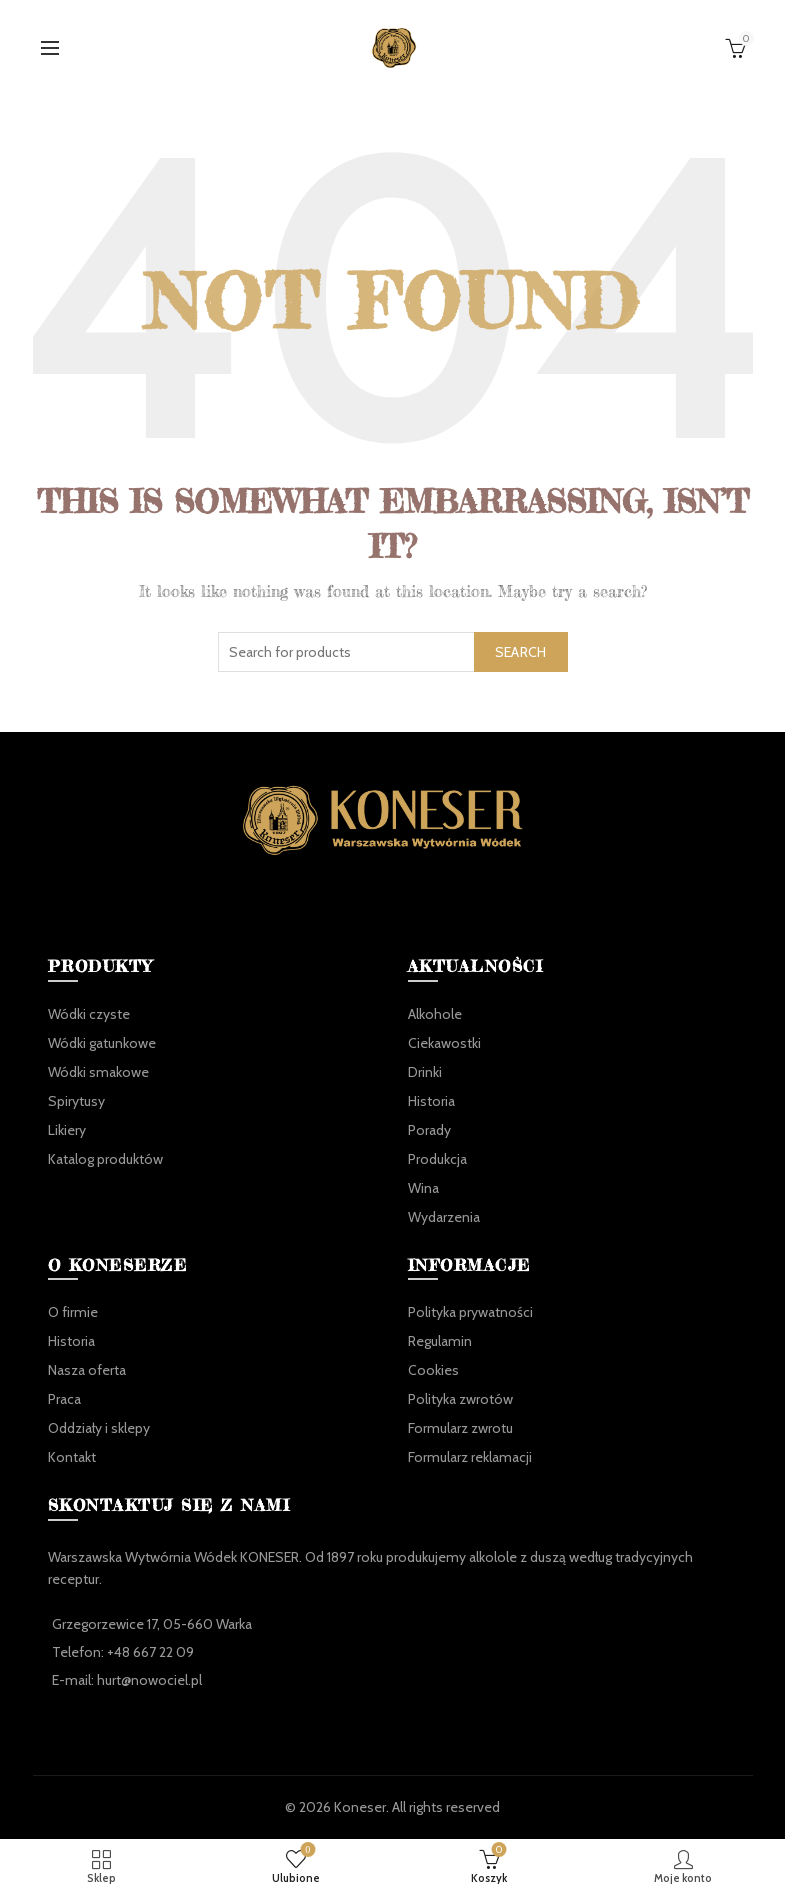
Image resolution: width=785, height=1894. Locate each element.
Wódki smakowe (98, 1072)
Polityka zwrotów (460, 1399)
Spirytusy (76, 1101)
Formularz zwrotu (460, 1428)
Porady (429, 1130)
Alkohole (435, 1014)
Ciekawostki (444, 1043)
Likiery (67, 1130)
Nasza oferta (87, 1370)
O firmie (73, 1312)
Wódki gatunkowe (102, 1043)
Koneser (360, 1807)
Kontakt (72, 1457)
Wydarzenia (444, 1217)
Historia (431, 1101)
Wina (423, 1188)
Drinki (425, 1072)
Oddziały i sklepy (99, 1428)
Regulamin (440, 1341)
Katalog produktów (105, 1159)
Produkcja (437, 1159)
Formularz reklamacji (470, 1457)
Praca (64, 1399)
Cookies (433, 1370)
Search (521, 652)
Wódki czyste (89, 1014)
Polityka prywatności (470, 1312)
